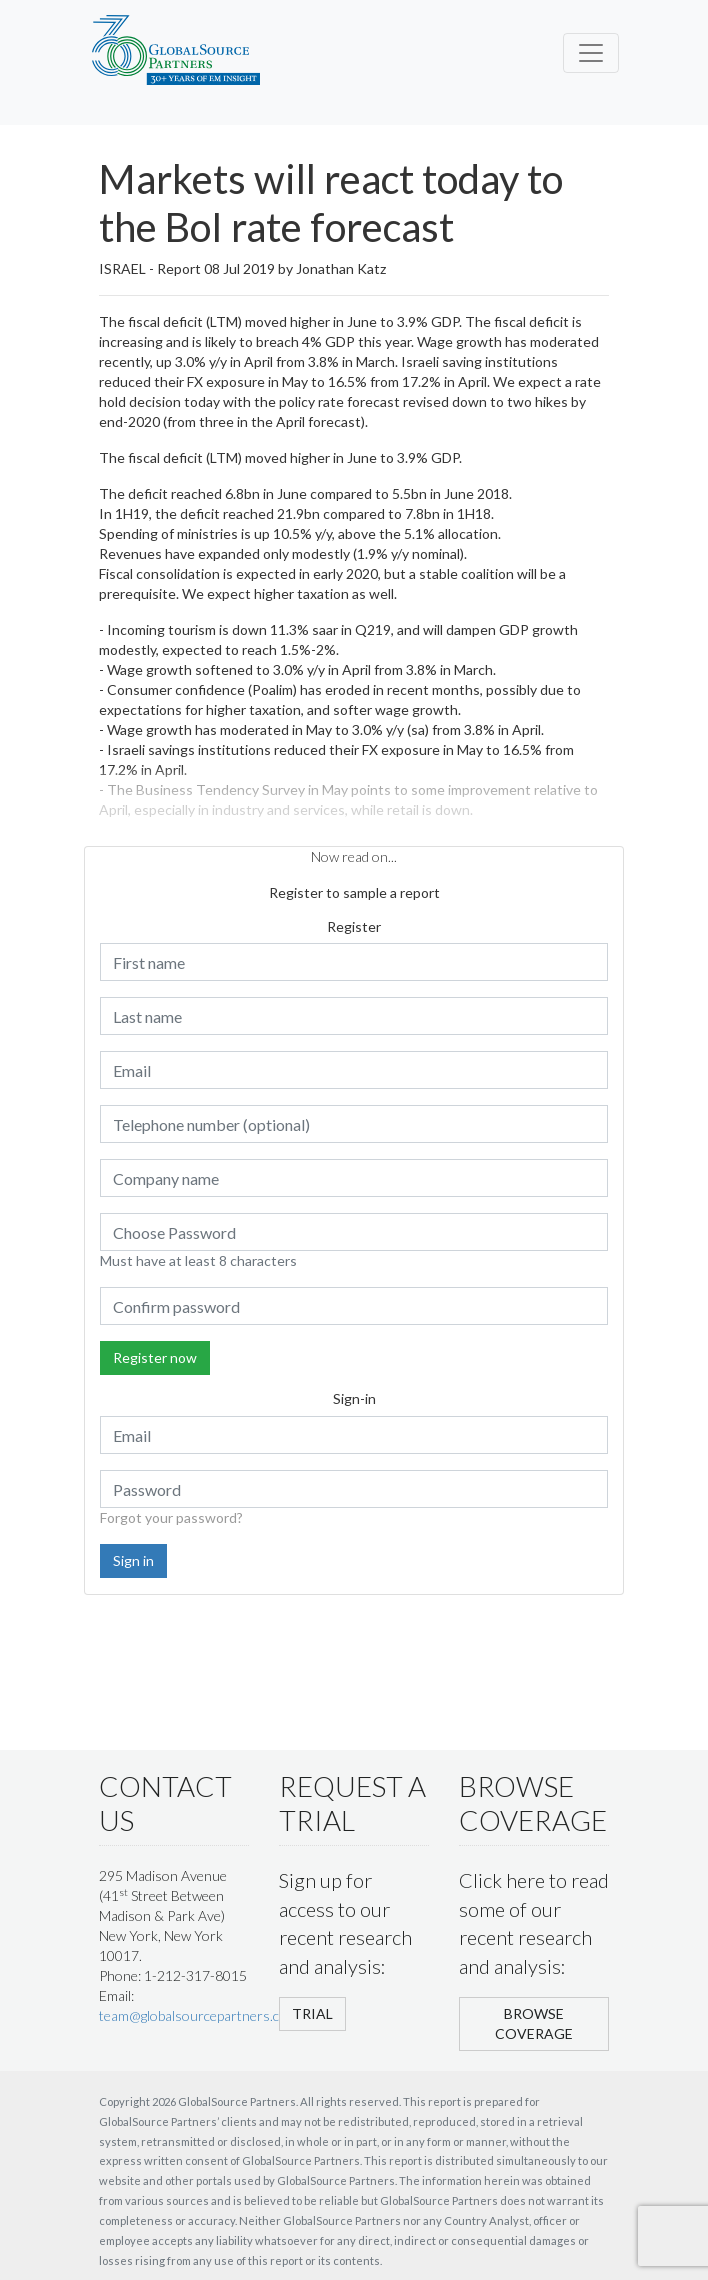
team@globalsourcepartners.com (198, 2015)
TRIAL (312, 2013)
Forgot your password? (171, 1517)
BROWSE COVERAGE (534, 2023)
